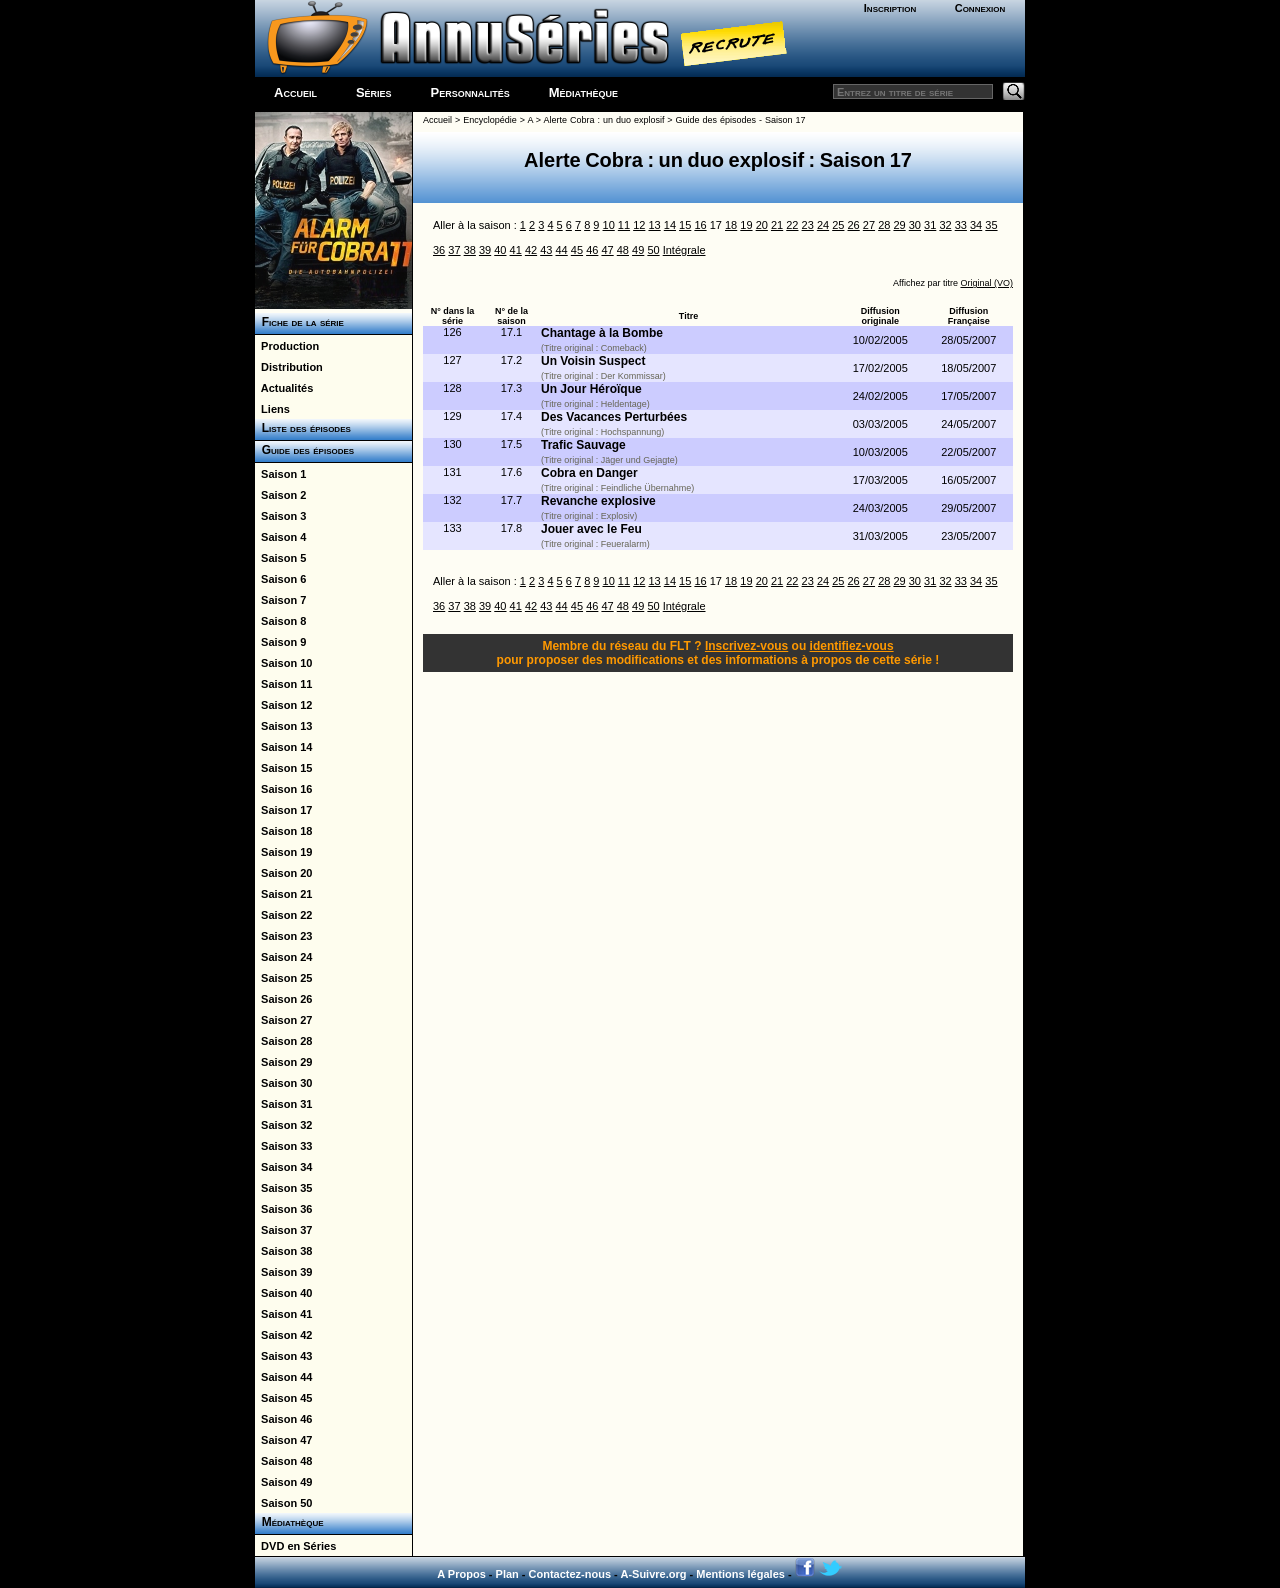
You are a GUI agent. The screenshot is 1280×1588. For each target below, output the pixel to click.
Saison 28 (283, 1041)
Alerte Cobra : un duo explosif (604, 120)
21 (777, 225)
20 (762, 225)
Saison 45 (283, 1398)
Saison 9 (280, 642)
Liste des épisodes (303, 428)
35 (991, 225)
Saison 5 (280, 558)
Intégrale (684, 250)
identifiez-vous (852, 646)
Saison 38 (283, 1251)
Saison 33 (283, 1146)
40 (500, 250)
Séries (374, 92)
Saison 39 (283, 1272)
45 (577, 250)
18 (731, 225)
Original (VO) (986, 283)
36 (439, 250)
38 (470, 250)
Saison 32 (283, 1125)
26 (854, 225)
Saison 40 (283, 1293)
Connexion (980, 8)
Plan (507, 1574)
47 (607, 250)
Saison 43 (283, 1356)
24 (823, 225)
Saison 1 (280, 474)
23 (808, 225)
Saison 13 (283, 726)
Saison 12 (283, 705)
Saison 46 (283, 1419)
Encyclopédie (490, 120)
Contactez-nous (570, 1574)
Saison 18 (283, 831)
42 (531, 250)
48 (623, 250)
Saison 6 (280, 579)
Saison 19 (283, 852)
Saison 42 (283, 1335)
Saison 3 (280, 516)
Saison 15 (283, 768)
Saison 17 (283, 810)
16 (700, 225)
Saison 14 (283, 747)
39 (485, 250)
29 (899, 225)
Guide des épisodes (304, 450)
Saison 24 (283, 957)
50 (653, 250)
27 (869, 225)
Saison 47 (283, 1440)
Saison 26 (283, 999)
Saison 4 (280, 537)
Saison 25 (283, 978)
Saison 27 (283, 1020)
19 (746, 225)
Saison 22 (283, 915)
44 (562, 250)
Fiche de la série (299, 322)
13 (654, 225)
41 (516, 250)
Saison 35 (283, 1188)
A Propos (461, 1574)
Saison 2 (280, 495)
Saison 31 (283, 1104)
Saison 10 (283, 663)
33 (961, 225)
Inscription (890, 8)
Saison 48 (283, 1461)
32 (945, 225)
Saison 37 (283, 1230)
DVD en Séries (295, 1546)
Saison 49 (283, 1482)
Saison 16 (283, 789)
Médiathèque (583, 92)
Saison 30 (283, 1083)
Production (287, 346)
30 (915, 225)
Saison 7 (280, 600)
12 (639, 225)
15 (685, 225)
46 (592, 250)
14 (670, 225)
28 (884, 225)
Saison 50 (283, 1503)
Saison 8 (280, 621)
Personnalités (470, 92)
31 (930, 225)
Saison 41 (283, 1314)
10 (609, 225)
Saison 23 (283, 936)
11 (624, 225)
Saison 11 (283, 684)
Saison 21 (283, 894)
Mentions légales (740, 1574)
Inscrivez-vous (746, 646)
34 (976, 225)
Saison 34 (283, 1167)
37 (454, 250)
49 (638, 250)
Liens (272, 409)
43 (546, 250)
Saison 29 (283, 1062)
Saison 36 (283, 1209)
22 (792, 225)
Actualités (284, 388)
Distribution (289, 367)
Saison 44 (283, 1377)
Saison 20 (283, 873)
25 (838, 225)
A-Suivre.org (653, 1574)
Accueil (295, 92)
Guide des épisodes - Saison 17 (741, 120)
